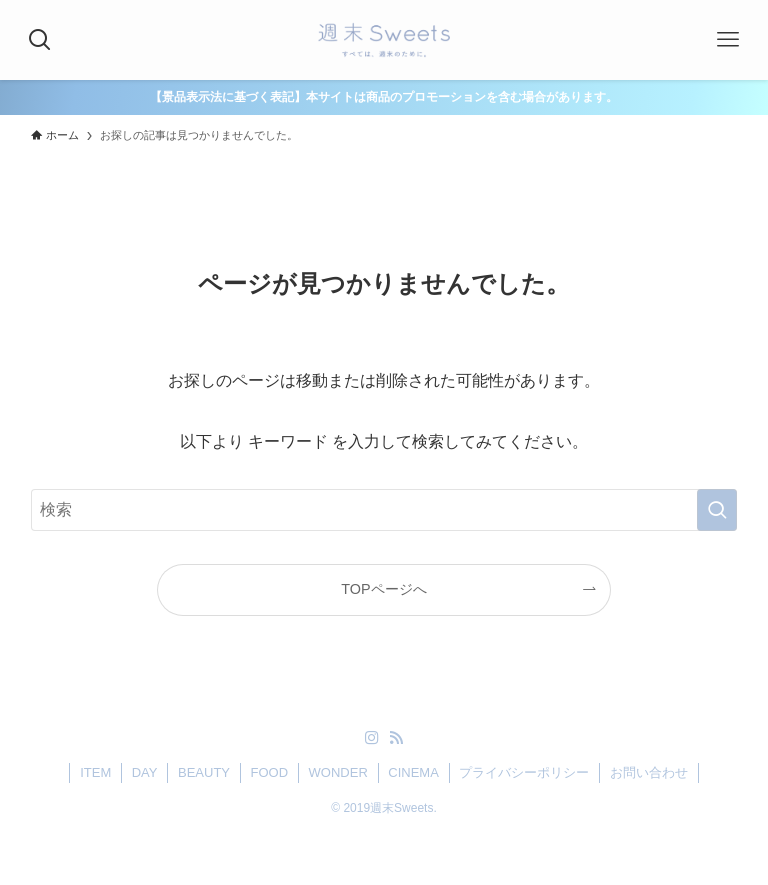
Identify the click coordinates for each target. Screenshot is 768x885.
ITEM (95, 772)
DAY (145, 772)
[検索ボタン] (40, 40)
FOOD (270, 772)
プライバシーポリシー (524, 772)
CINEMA (413, 772)
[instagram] (372, 738)
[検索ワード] (384, 510)
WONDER (338, 772)
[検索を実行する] (717, 510)
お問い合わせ (649, 772)
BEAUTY (204, 772)
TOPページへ (383, 589)
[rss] (396, 738)
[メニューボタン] (728, 40)
